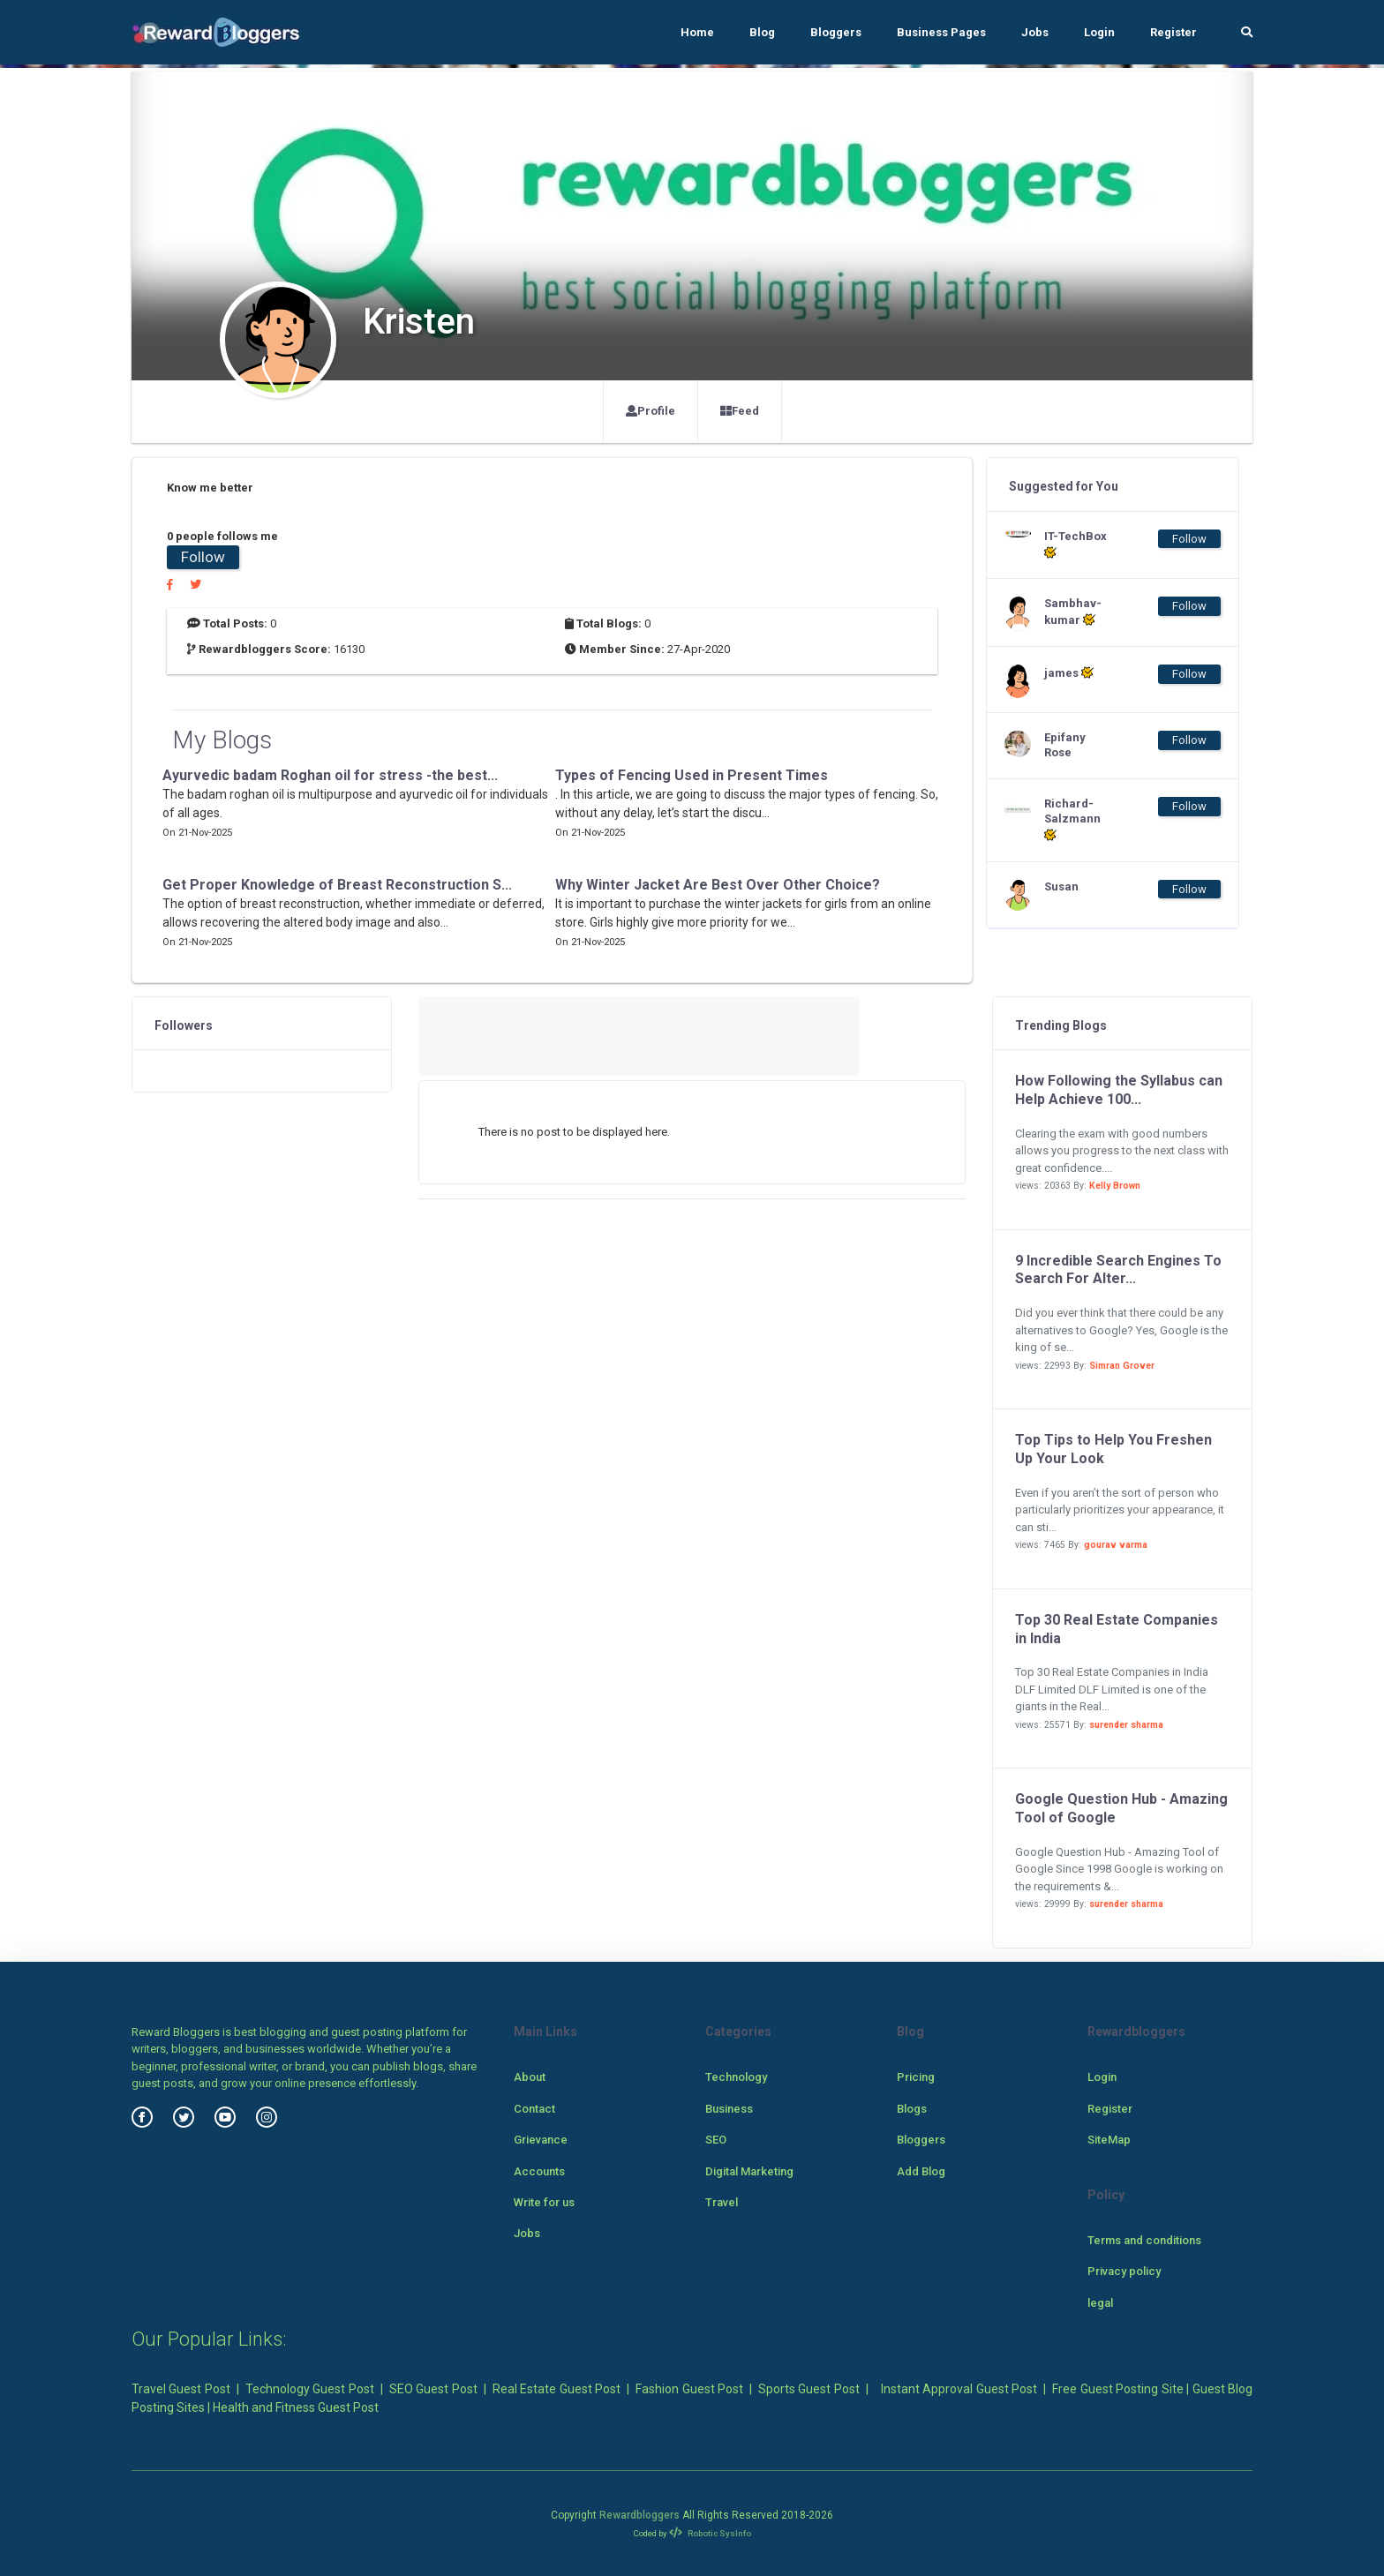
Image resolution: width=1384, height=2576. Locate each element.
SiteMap (1109, 2139)
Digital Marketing (749, 2171)
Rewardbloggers (639, 2515)
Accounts (539, 2171)
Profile (650, 410)
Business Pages (941, 32)
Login (1099, 32)
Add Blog (921, 2171)
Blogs (912, 2108)
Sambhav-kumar (1073, 612)
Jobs (1035, 32)
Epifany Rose (1065, 745)
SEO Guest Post (433, 2389)
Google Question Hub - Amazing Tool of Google (1121, 1808)
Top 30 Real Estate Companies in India (1116, 1629)
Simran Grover (1122, 1365)
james (1069, 672)
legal (1100, 2302)
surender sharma (1126, 1725)
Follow (203, 557)
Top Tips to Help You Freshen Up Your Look (1113, 1449)
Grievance (541, 2139)
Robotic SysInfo (710, 2533)
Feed (739, 410)
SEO (715, 2139)
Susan (1061, 886)
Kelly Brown (1114, 1185)
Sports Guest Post (809, 2389)
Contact (534, 2108)
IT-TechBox (1075, 544)
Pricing (916, 2077)
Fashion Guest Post (689, 2389)
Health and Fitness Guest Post (296, 2407)
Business (729, 2108)
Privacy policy (1124, 2271)
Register (1173, 32)
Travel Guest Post (181, 2389)
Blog (762, 32)
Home (697, 32)
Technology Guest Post (309, 2389)
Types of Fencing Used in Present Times (691, 775)
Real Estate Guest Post (557, 2389)
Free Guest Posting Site (1117, 2389)
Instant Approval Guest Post (959, 2389)
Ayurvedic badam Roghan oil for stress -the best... (330, 775)
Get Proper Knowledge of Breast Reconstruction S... (337, 884)
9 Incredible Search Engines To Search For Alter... (1118, 1270)
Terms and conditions (1144, 2240)
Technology (736, 2077)
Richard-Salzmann (1072, 819)
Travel (721, 2202)
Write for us (544, 2202)
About (529, 2077)
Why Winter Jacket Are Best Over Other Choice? (717, 884)
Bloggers (835, 32)
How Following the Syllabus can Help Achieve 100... (1118, 1090)
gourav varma (1115, 1545)
